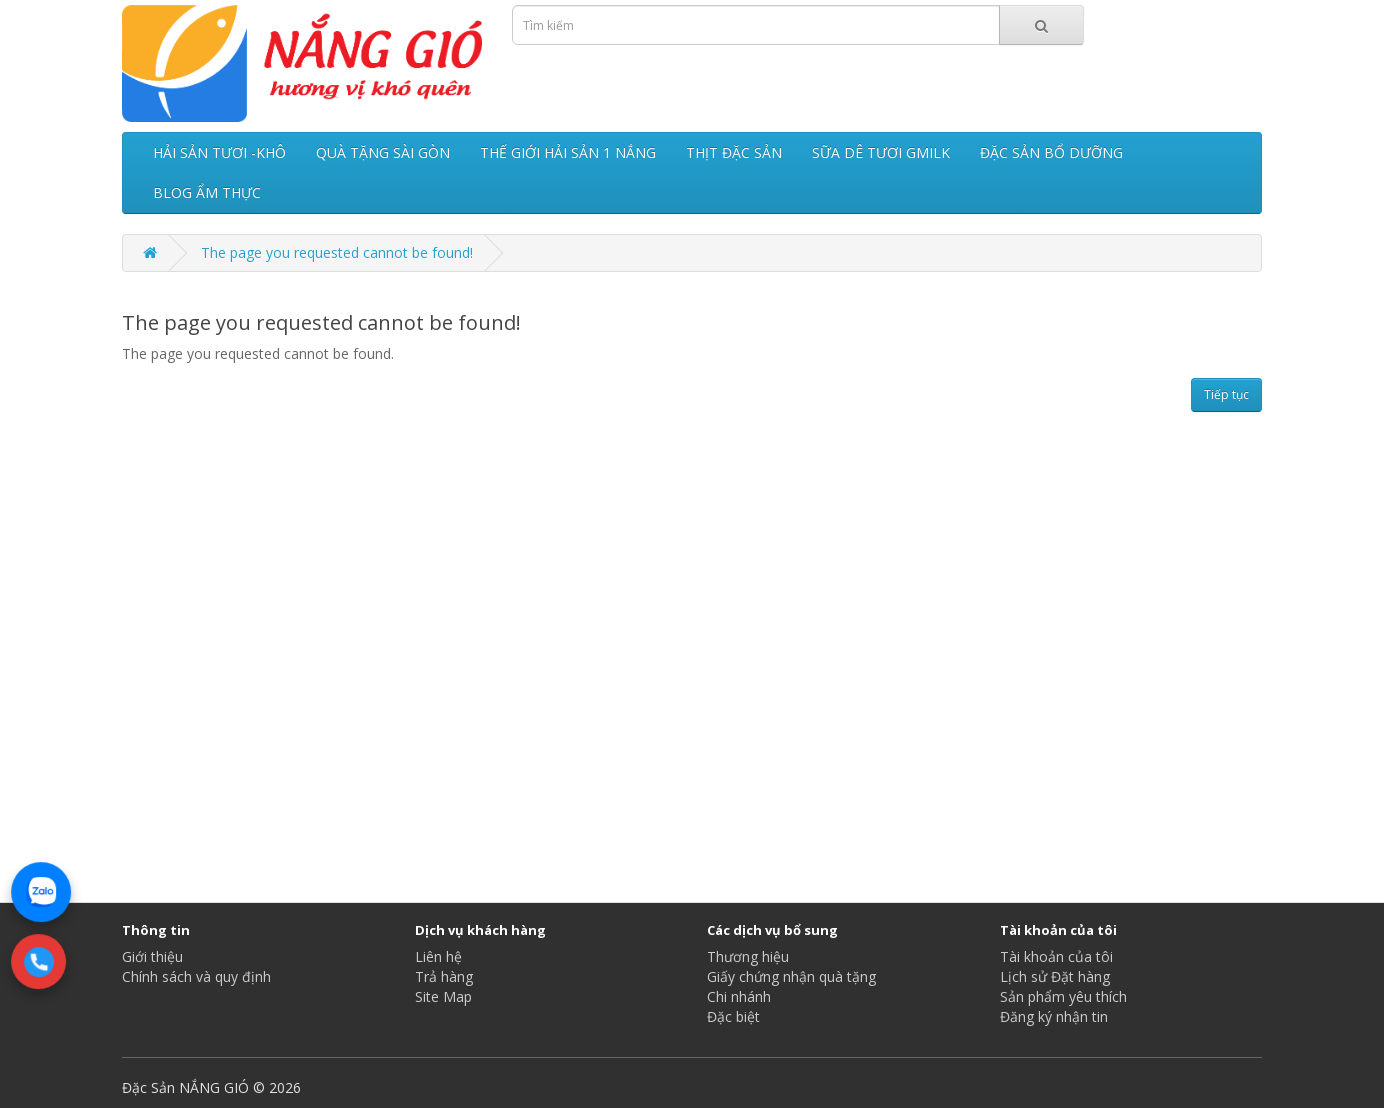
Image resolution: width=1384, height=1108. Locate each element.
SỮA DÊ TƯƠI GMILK (881, 152)
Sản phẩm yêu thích (1063, 996)
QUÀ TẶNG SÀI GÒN (383, 152)
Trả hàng (444, 976)
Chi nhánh (739, 996)
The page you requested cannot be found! (337, 252)
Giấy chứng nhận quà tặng (791, 976)
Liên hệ (438, 956)
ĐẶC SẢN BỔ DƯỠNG (1051, 152)
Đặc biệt (733, 1016)
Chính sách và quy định (196, 976)
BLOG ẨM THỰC (207, 192)
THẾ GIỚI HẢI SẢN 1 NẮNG (568, 152)
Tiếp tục (1226, 394)
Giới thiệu (152, 956)
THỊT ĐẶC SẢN (734, 152)
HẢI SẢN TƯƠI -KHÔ (219, 152)
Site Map (443, 996)
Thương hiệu (748, 956)
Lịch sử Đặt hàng (1055, 976)
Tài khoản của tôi (1056, 956)
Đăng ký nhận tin (1054, 1016)
